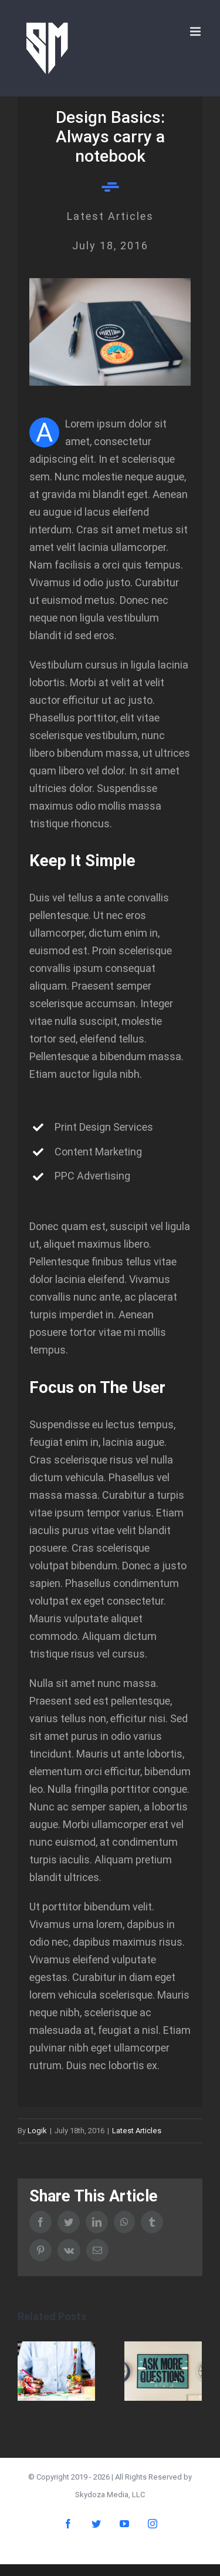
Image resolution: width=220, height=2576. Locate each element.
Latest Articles (136, 2130)
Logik (37, 2130)
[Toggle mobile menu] (196, 31)
